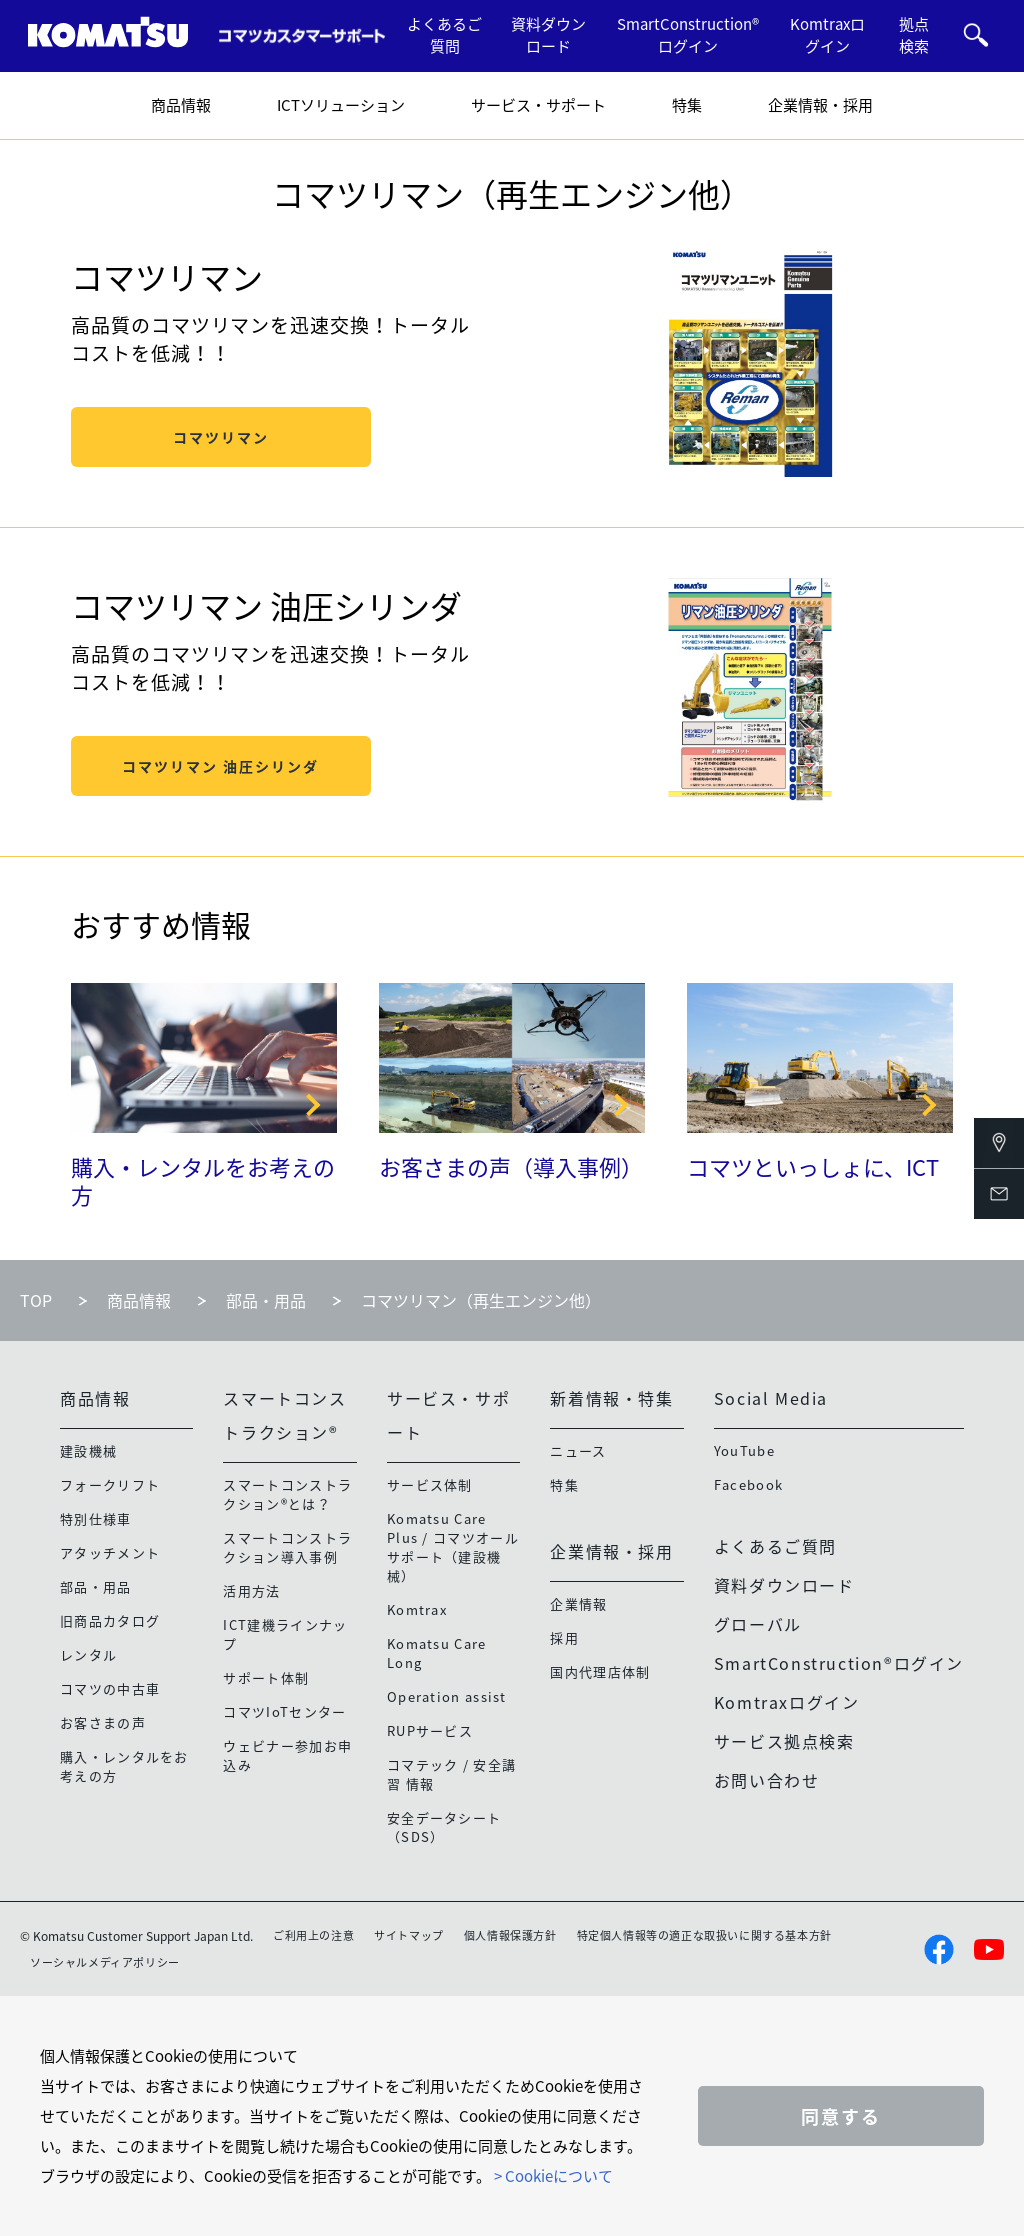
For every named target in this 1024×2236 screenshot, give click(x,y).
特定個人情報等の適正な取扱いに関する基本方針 (704, 1935)
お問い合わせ (767, 1780)
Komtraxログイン (827, 35)
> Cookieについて (553, 2176)
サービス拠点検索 (784, 1741)
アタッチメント (110, 1552)
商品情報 (181, 105)
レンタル (88, 1654)
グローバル (758, 1624)
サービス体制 (430, 1484)
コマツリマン (221, 437)
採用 (564, 1637)
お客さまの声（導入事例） (511, 1166)
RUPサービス (430, 1730)
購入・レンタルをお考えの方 (203, 1181)
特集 (687, 105)
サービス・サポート (538, 105)
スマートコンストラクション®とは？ (287, 1494)
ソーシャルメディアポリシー (105, 1962)
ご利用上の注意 (313, 1935)
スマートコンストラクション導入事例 (287, 1547)
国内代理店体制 (600, 1671)
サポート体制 (266, 1677)
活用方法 (251, 1590)
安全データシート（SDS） (444, 1827)
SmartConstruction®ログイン (688, 35)
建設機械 (88, 1450)
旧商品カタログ (110, 1620)
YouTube (744, 1450)
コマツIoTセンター (284, 1711)
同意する (841, 2116)
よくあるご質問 (444, 35)
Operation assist (447, 1696)
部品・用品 (266, 1300)
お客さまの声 (103, 1722)
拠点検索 (914, 35)
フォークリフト (110, 1484)
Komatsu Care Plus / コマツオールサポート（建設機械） (453, 1547)
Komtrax (417, 1609)
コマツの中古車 (110, 1688)
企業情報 (578, 1603)
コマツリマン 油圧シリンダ (220, 766)
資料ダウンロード (548, 35)
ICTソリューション (341, 105)
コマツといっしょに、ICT (813, 1166)
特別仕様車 (96, 1518)
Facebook (748, 1484)
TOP (36, 1300)
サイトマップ (409, 1935)
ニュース (578, 1450)
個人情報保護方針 (510, 1935)
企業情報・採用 (820, 105)
